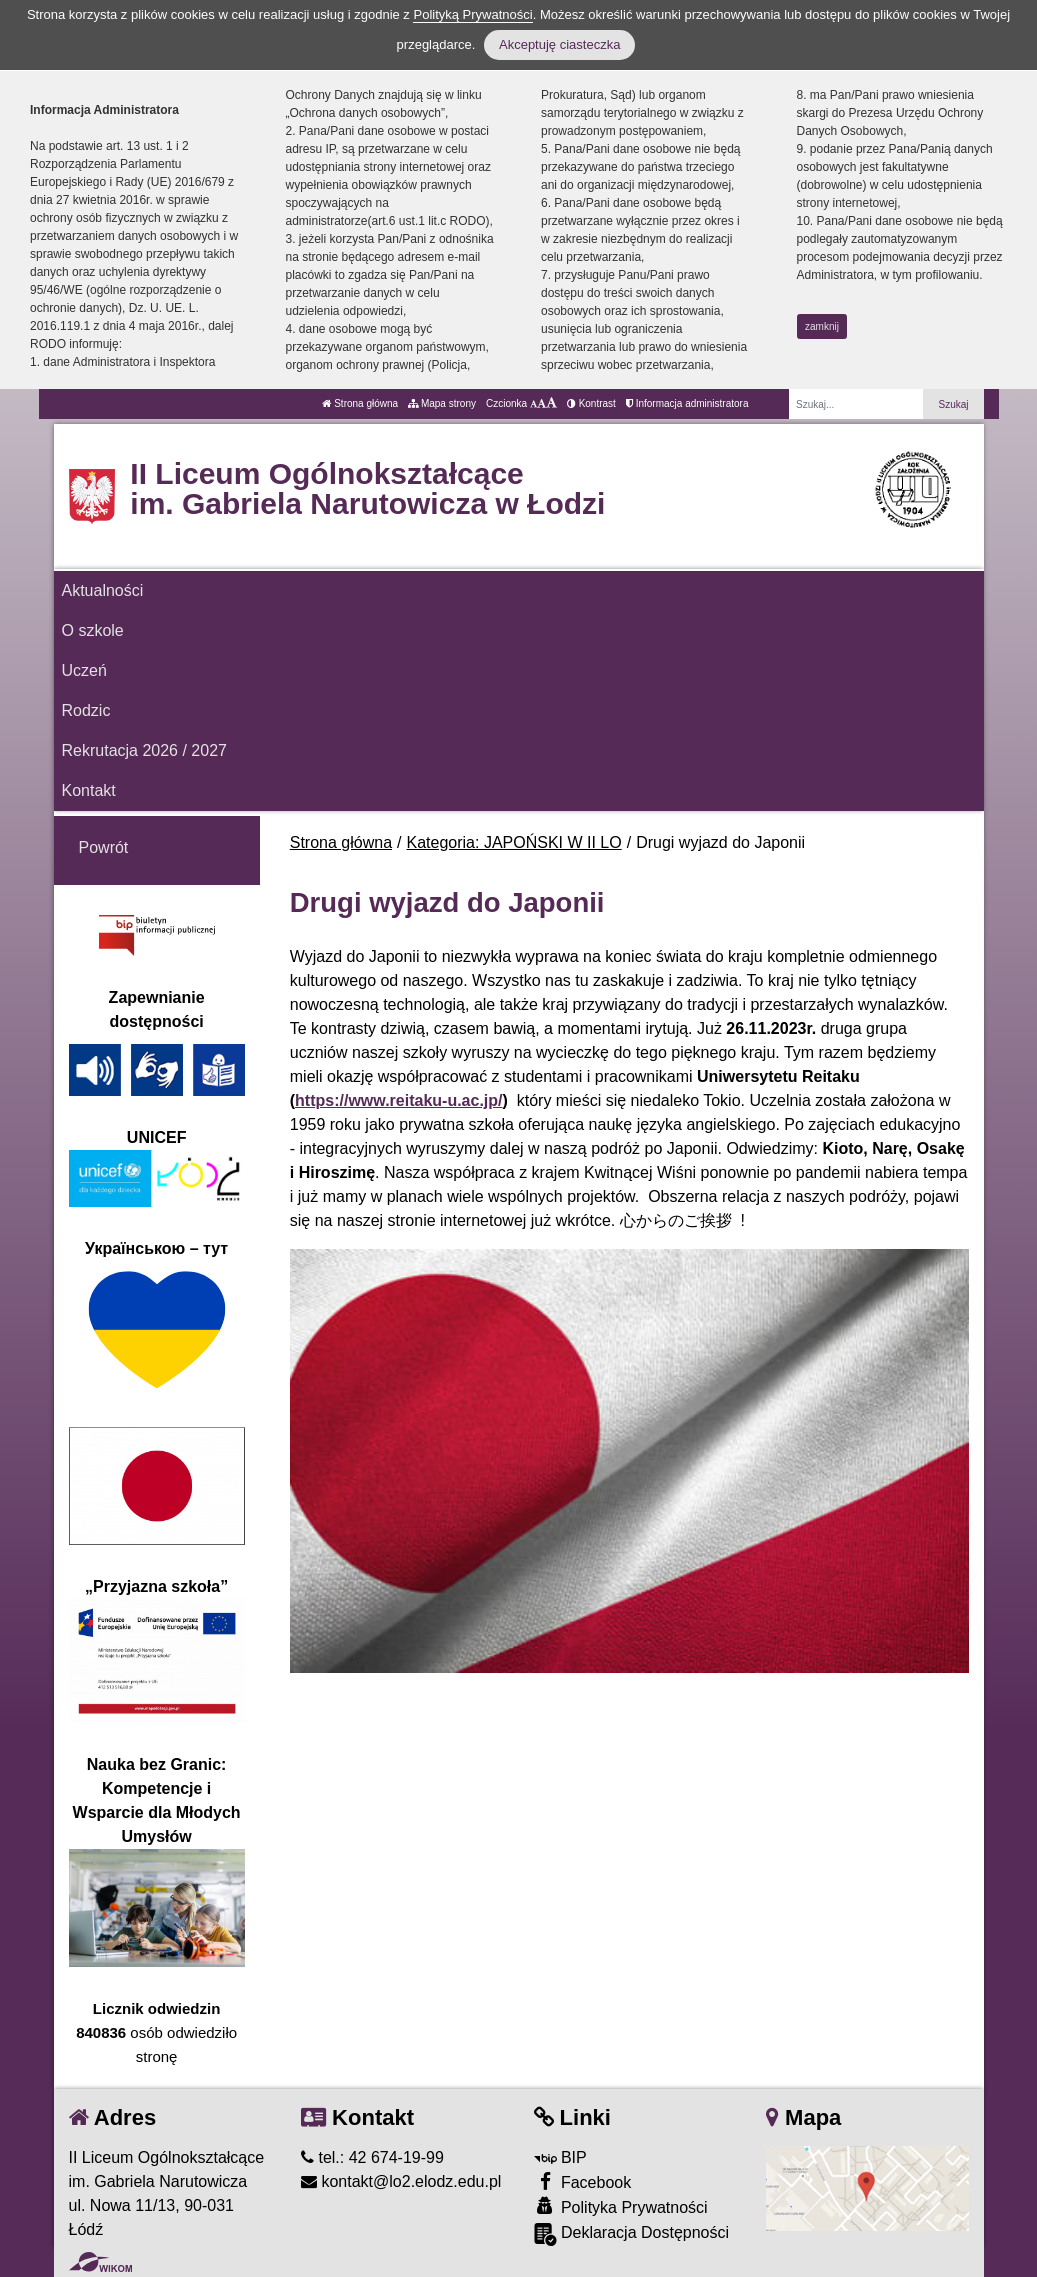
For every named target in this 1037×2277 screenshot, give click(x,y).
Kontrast (591, 403)
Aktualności (103, 590)
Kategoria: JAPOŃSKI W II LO (514, 842)
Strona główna (360, 403)
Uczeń (84, 670)
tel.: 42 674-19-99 (372, 2157)
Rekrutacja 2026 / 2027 (144, 750)
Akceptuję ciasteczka (559, 44)
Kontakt (89, 790)
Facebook (583, 2181)
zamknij (822, 326)
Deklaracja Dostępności (632, 2234)
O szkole (93, 630)
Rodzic (86, 710)
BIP (560, 2157)
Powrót (104, 847)
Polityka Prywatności (621, 2206)
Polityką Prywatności (472, 14)
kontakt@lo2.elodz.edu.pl (401, 2181)
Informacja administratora (687, 403)
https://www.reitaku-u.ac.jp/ (398, 1100)
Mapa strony (442, 403)
